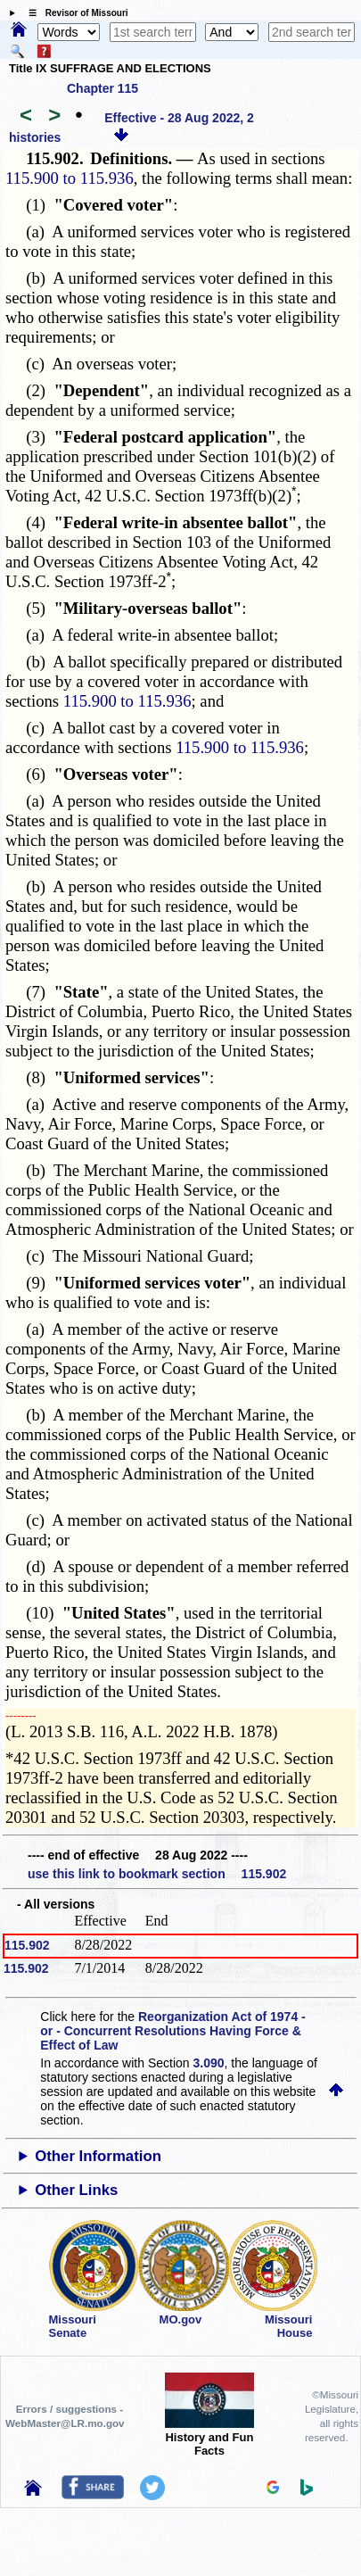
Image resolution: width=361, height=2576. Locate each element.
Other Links (76, 2190)
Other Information (98, 2156)
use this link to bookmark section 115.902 (157, 1874)
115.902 (27, 1945)
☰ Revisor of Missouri (74, 13)
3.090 (209, 2063)
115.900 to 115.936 (69, 178)
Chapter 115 (102, 88)
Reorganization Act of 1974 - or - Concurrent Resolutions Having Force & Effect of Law (172, 2030)
